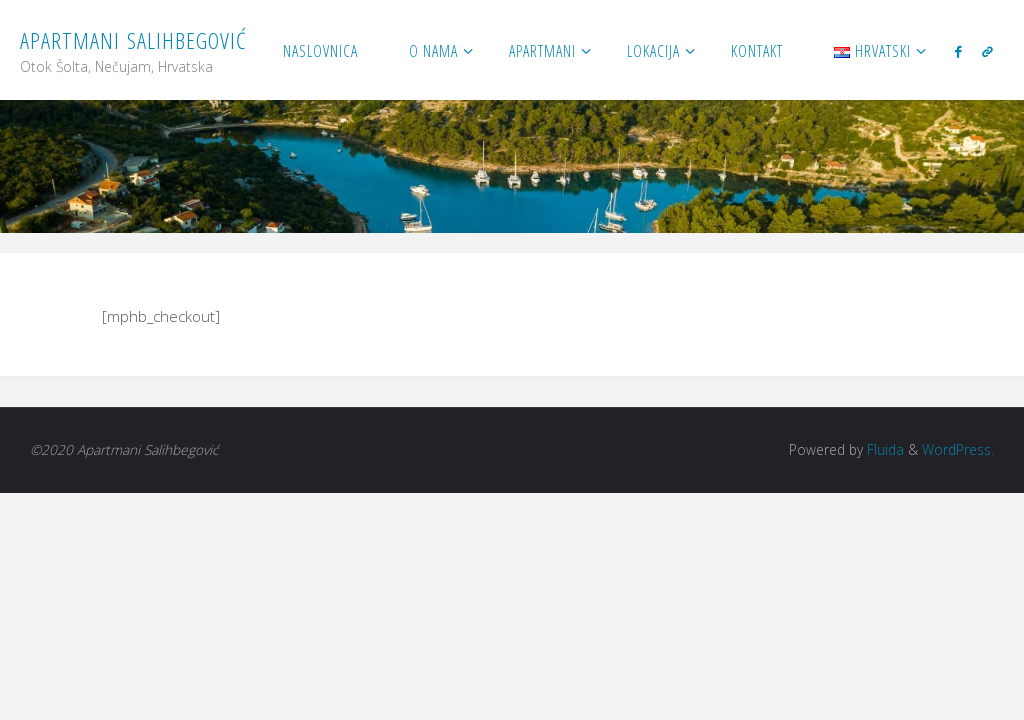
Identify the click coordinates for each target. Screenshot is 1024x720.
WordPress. (958, 449)
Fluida (883, 449)
